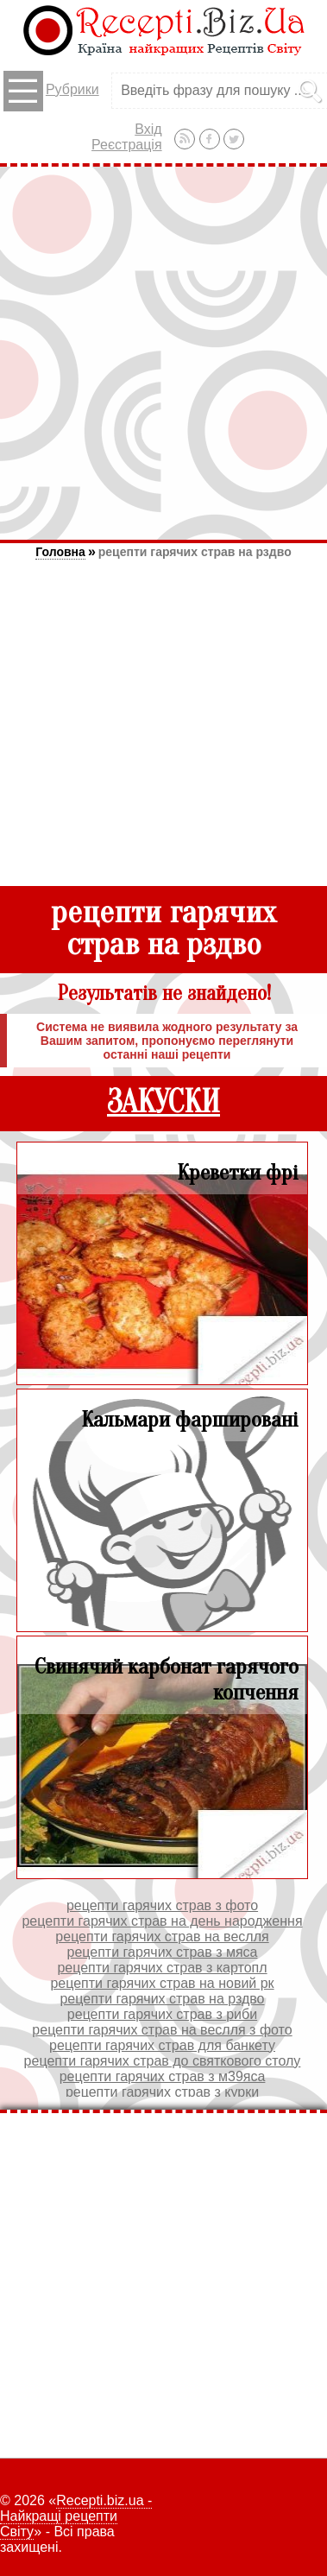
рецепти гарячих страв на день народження (162, 1921)
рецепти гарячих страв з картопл (162, 1967)
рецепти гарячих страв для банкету (162, 2045)
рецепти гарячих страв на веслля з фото (162, 2029)
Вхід (148, 129)
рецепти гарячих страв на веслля (161, 1936)
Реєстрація (126, 144)
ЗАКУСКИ (163, 1102)
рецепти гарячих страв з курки (162, 2092)
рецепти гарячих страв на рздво (195, 552)
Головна (60, 552)
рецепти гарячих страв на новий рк (162, 1983)
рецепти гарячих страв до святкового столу (162, 2061)
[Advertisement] (163, 353)
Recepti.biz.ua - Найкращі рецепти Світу (76, 2516)
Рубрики (51, 91)
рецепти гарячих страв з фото (162, 1905)
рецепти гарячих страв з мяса (162, 1952)
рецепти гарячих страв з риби (162, 2014)
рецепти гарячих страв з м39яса (163, 2076)
